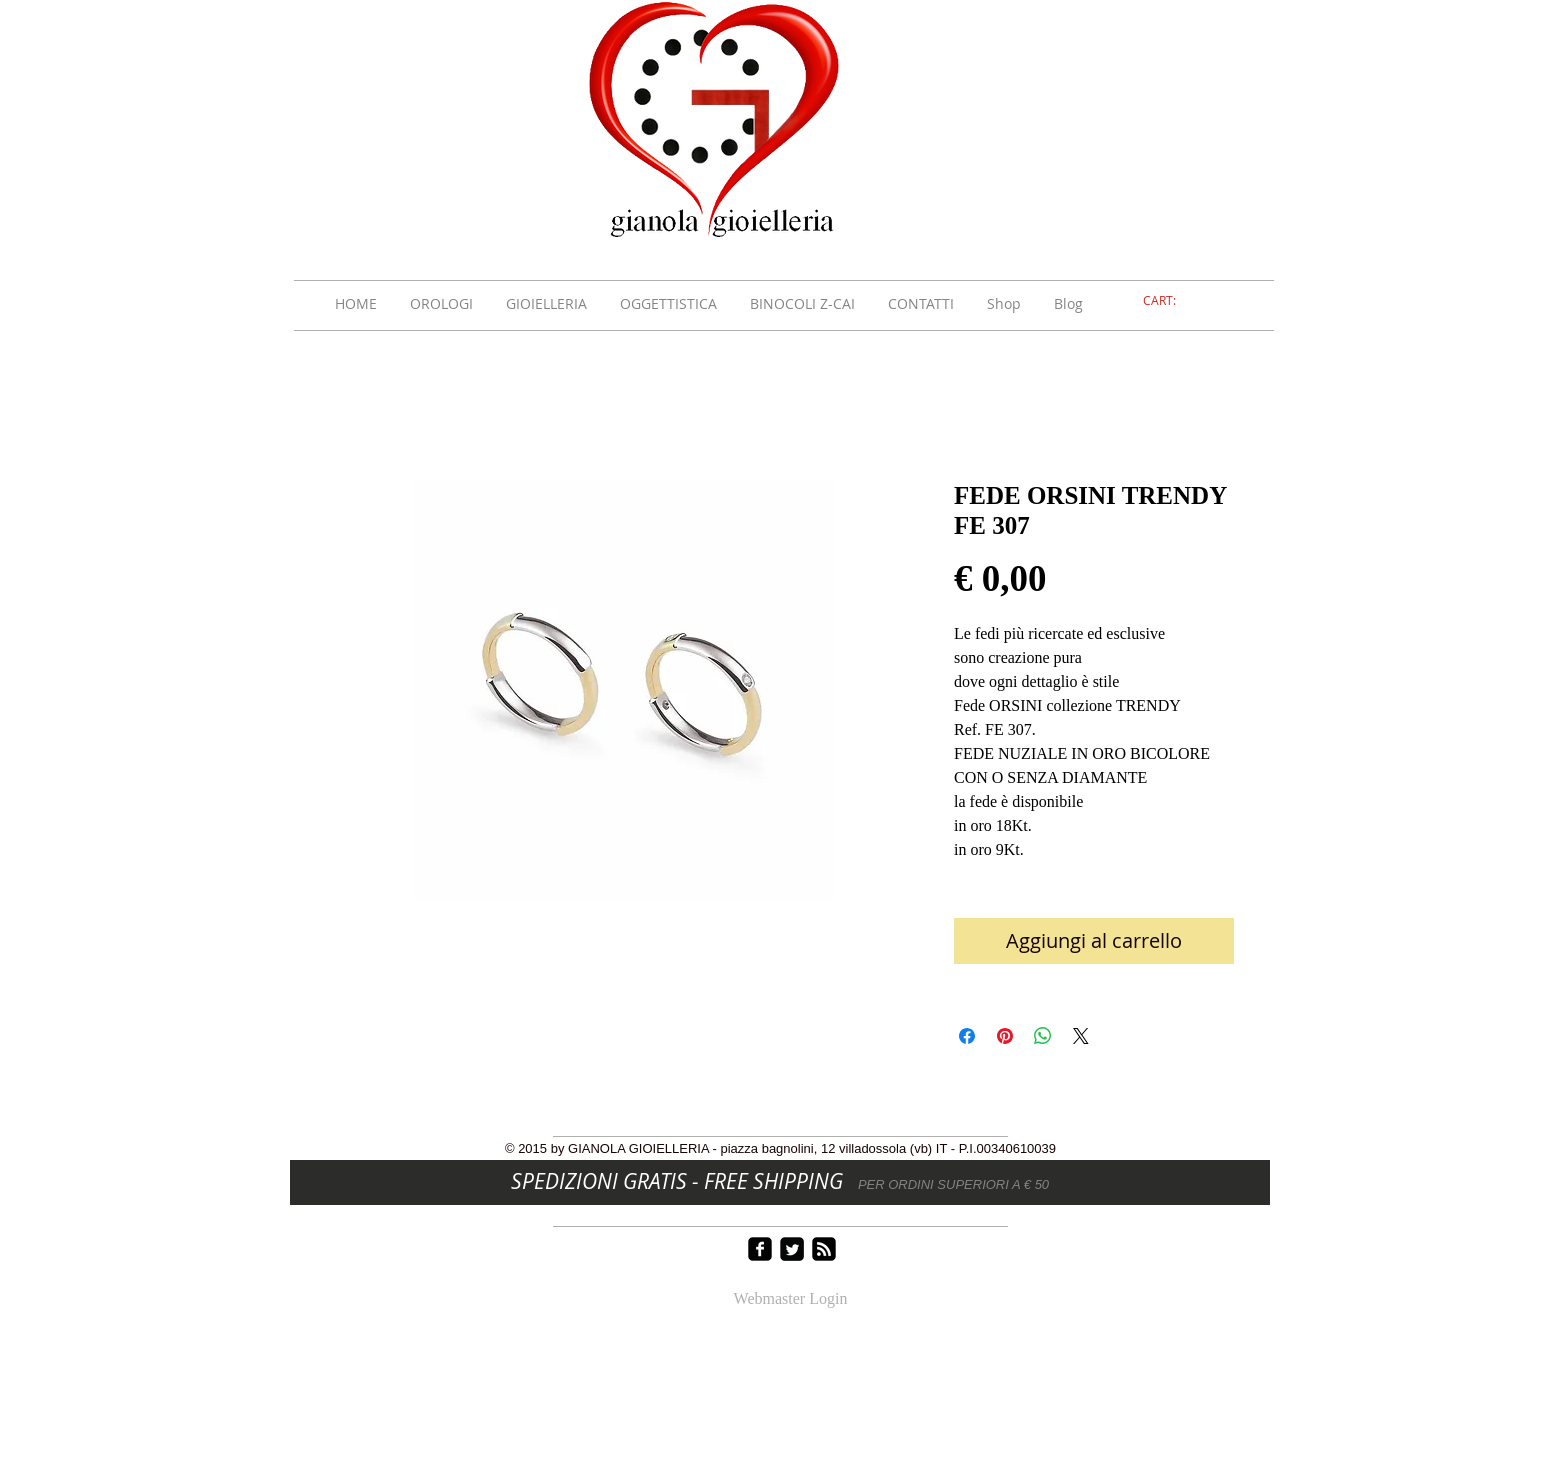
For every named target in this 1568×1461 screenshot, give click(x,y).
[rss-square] (824, 1249)
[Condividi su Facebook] (967, 1036)
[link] (1171, 301)
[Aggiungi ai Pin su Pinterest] (1005, 1036)
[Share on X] (1081, 1036)
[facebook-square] (760, 1249)
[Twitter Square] (792, 1249)
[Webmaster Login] (790, 1300)
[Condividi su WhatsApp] (1043, 1036)
